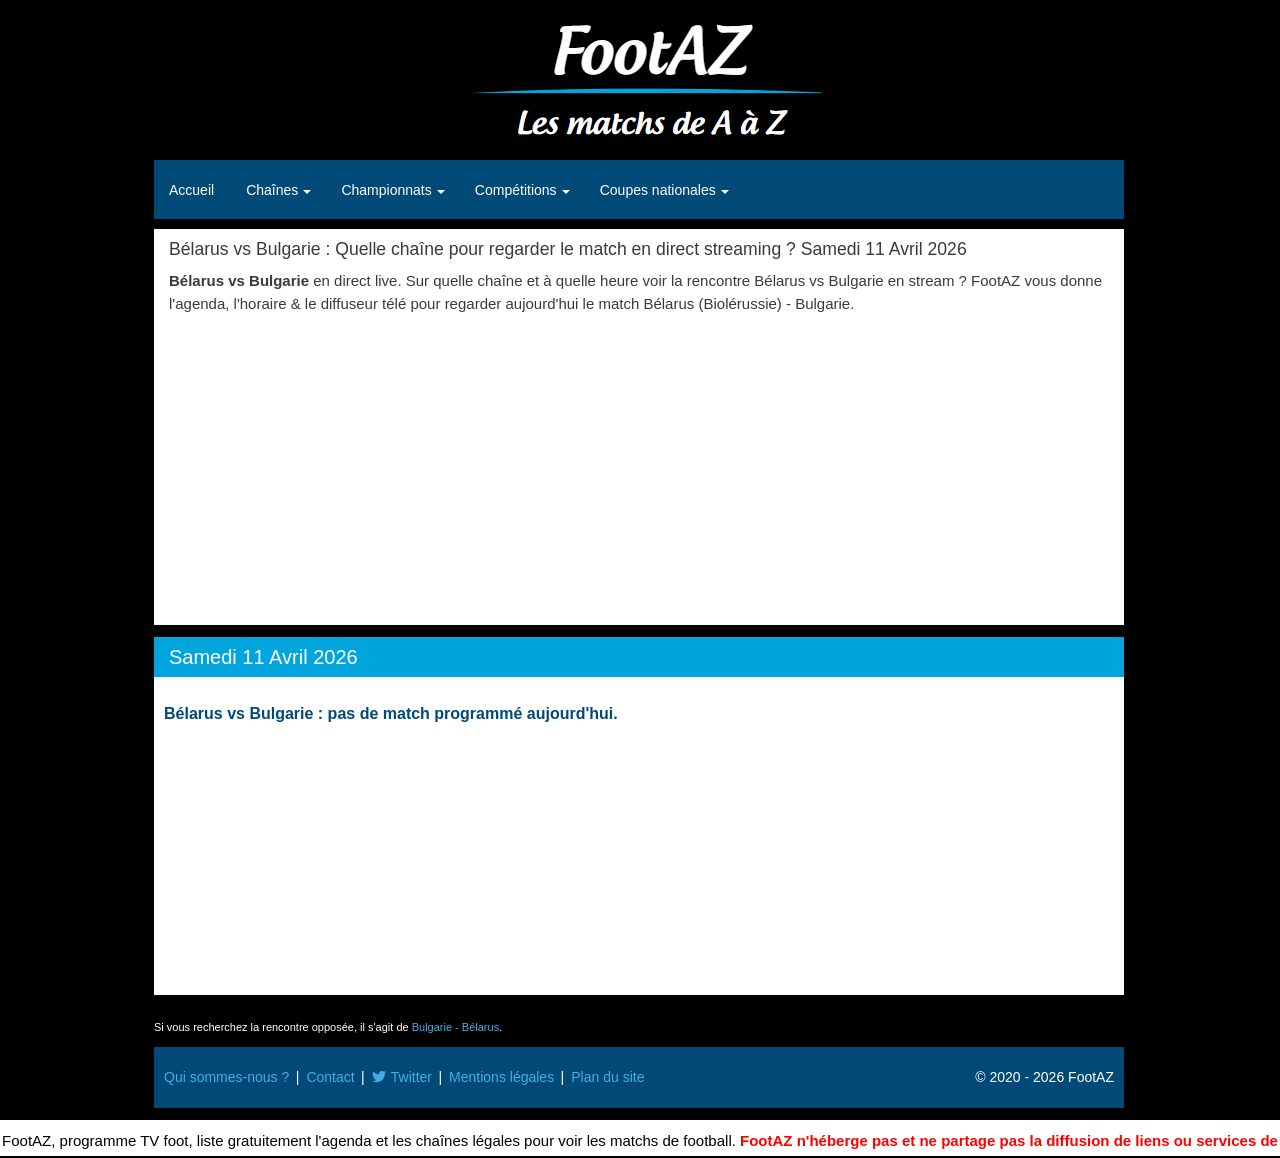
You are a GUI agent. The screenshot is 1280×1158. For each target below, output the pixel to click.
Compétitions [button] (518, 190)
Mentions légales (501, 1077)
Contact (330, 1077)
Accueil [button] (191, 190)
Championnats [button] (388, 190)
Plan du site (607, 1077)
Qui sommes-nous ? (226, 1077)
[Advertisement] (639, 465)
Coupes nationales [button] (660, 190)
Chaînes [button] (274, 190)
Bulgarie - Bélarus (455, 1027)
